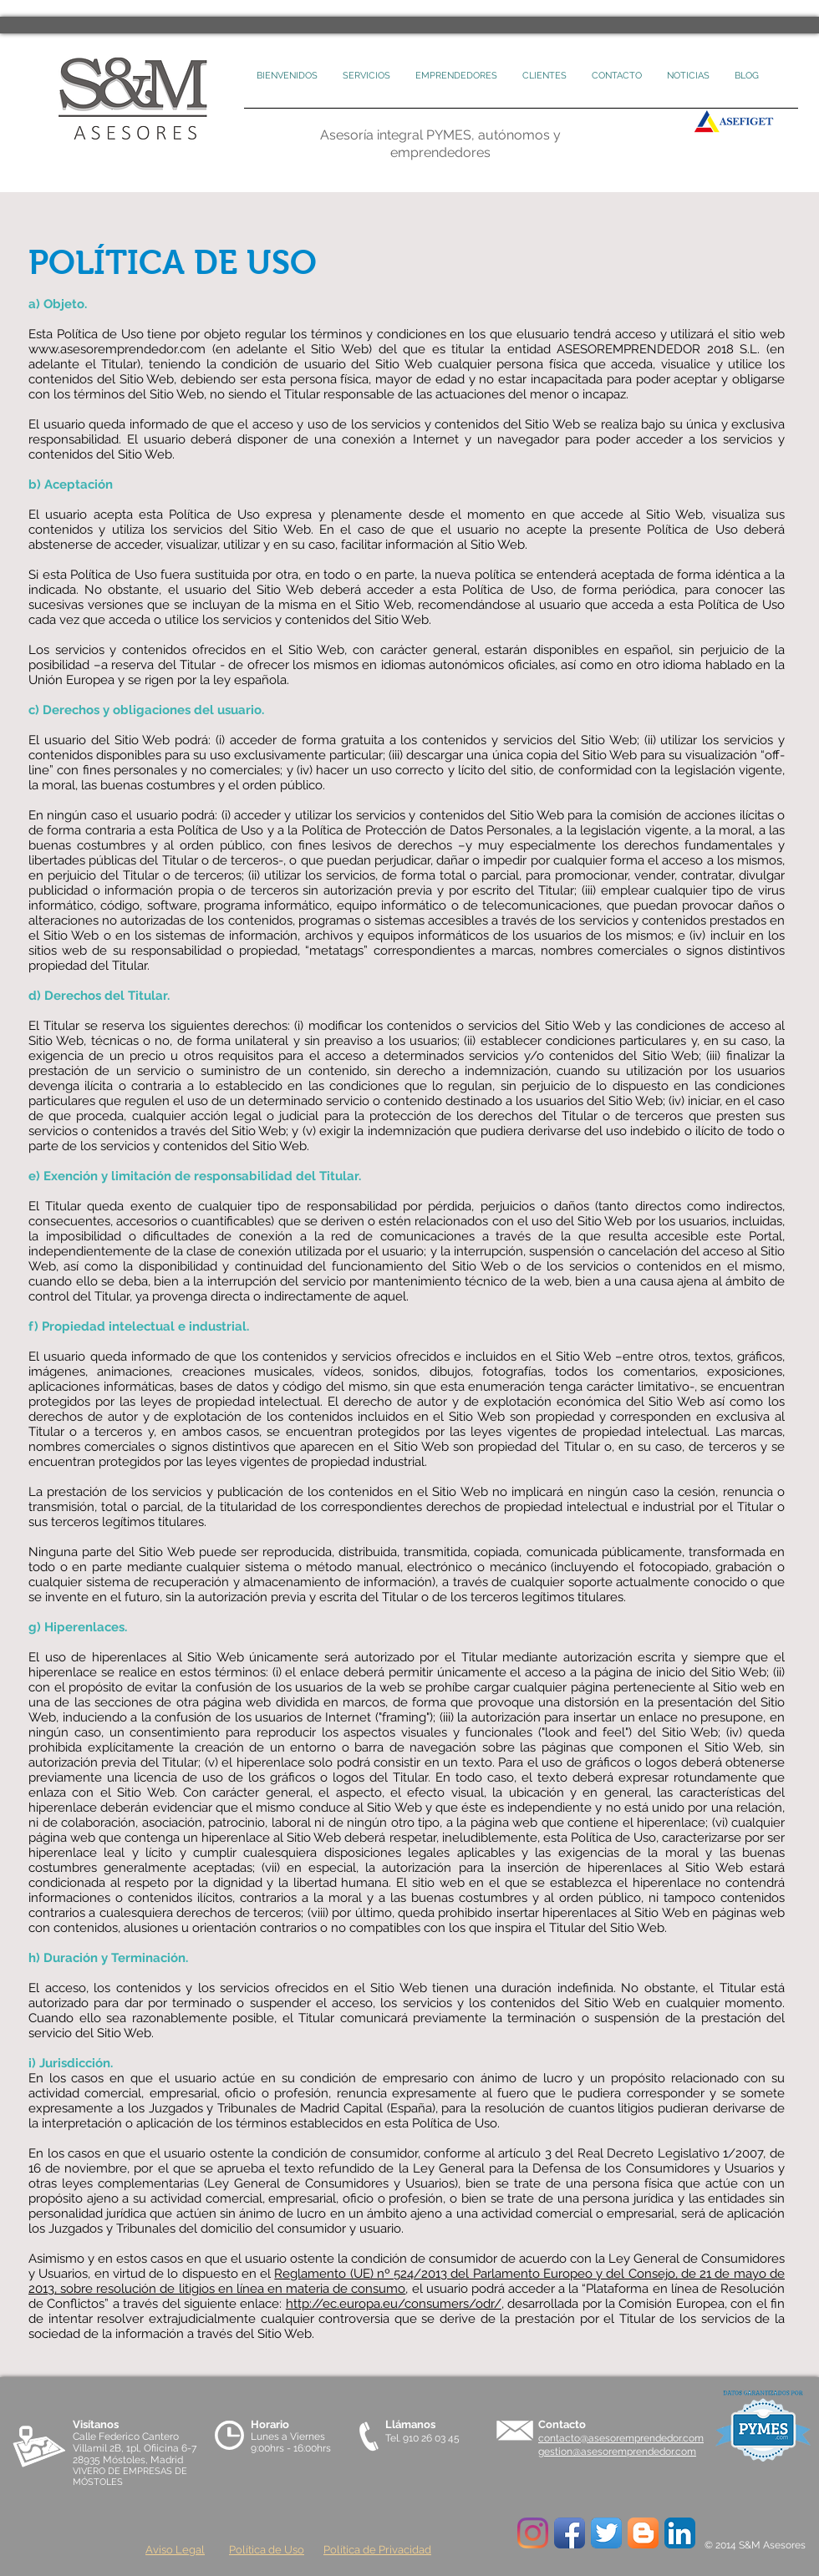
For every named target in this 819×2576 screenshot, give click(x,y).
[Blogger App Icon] (643, 2533)
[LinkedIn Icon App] (679, 2533)
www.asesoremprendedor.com (117, 349)
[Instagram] (532, 2533)
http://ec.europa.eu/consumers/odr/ (393, 2303)
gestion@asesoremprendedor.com (617, 2451)
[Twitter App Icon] (606, 2533)
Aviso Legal (175, 2549)
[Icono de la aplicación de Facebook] (569, 2533)
